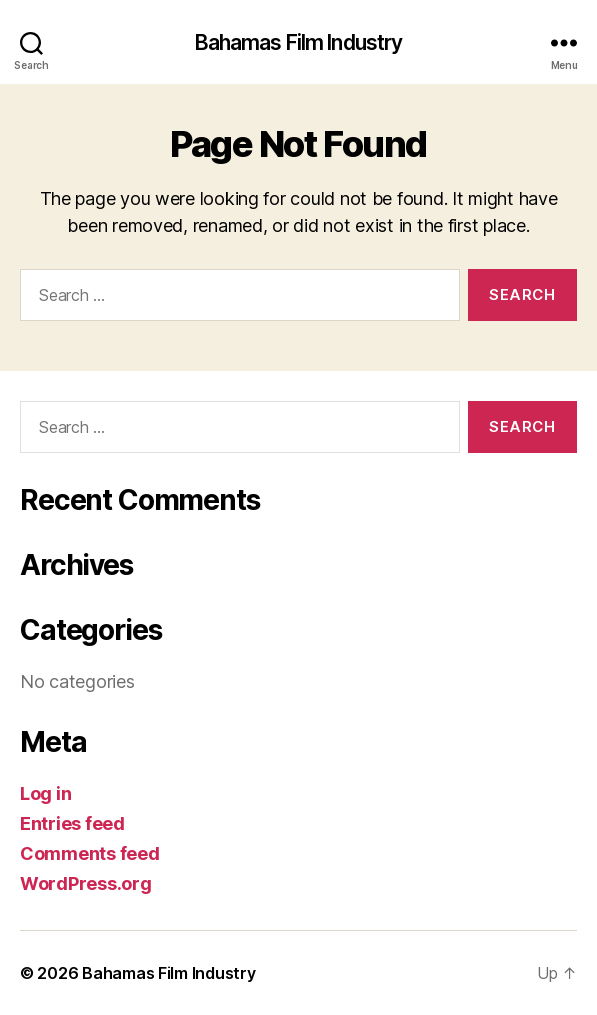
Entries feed (72, 823)
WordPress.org (86, 883)
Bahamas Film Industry (299, 42)
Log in (45, 793)
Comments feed (90, 853)
